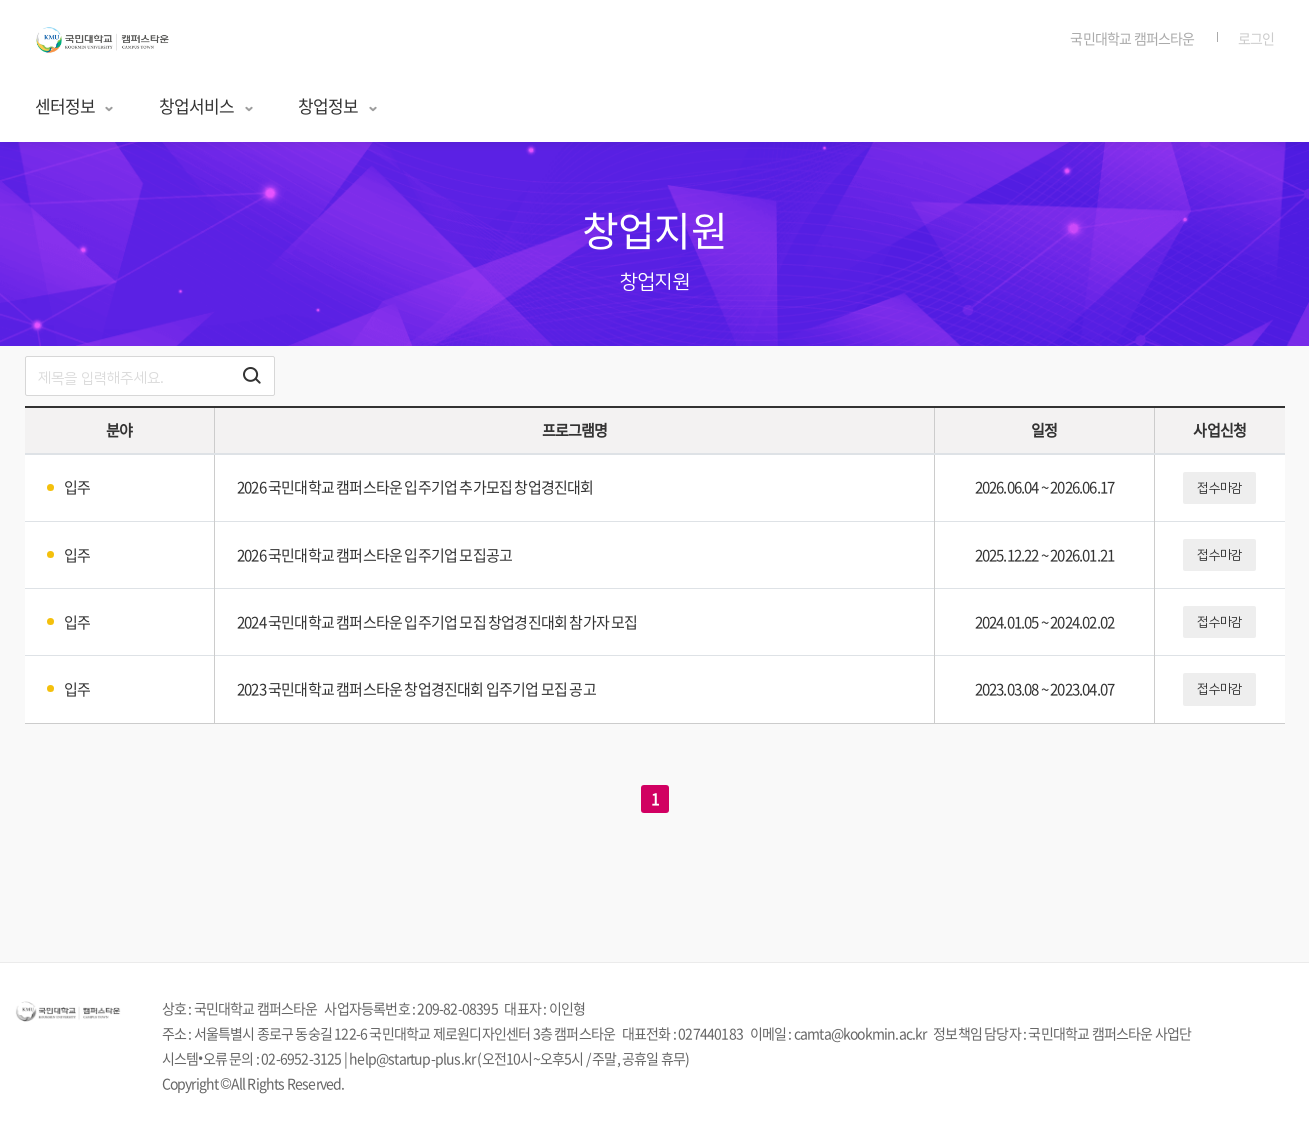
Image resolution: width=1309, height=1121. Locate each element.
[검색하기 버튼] (252, 376)
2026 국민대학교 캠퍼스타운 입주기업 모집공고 (374, 555)
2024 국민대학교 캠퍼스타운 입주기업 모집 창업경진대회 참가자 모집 (437, 622)
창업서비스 (207, 105)
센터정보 (75, 105)
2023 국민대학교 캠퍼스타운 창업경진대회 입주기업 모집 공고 (416, 689)
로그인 (1256, 38)
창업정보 (338, 105)
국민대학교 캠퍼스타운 (1132, 38)
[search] (150, 376)
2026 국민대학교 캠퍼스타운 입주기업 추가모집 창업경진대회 (415, 487)
